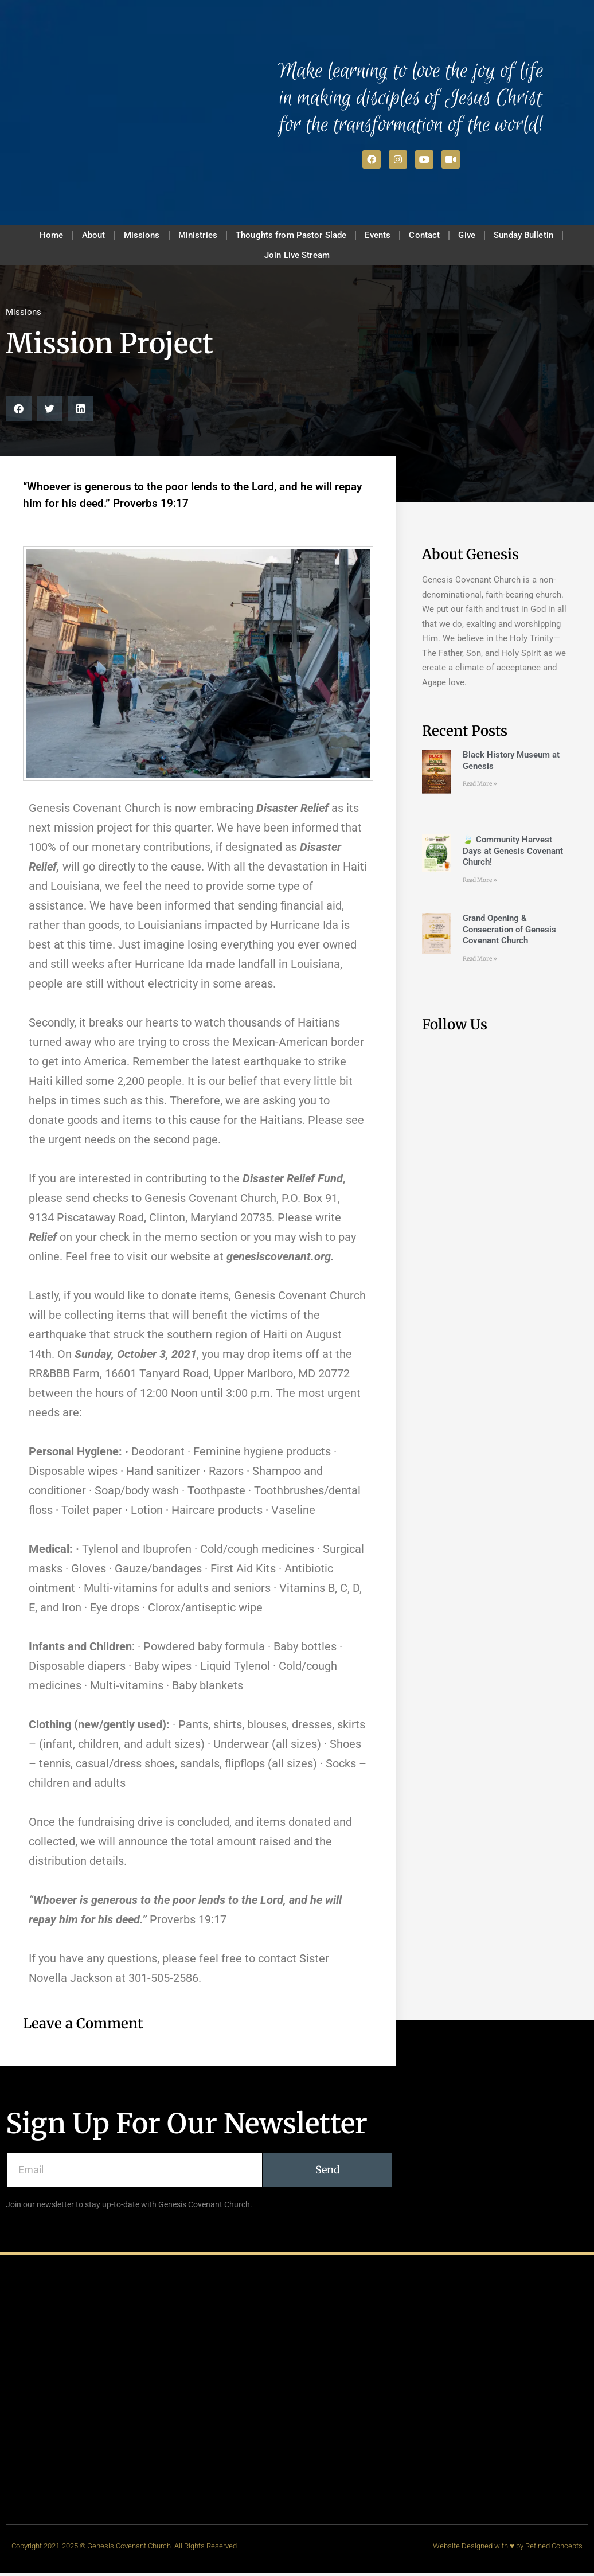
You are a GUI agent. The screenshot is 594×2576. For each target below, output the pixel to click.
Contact (434, 236)
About (79, 236)
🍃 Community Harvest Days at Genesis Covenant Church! (513, 854)
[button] (19, 413)
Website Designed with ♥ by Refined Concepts (508, 2549)
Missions (132, 236)
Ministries (193, 236)
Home (32, 236)
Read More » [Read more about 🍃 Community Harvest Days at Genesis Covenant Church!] (480, 883)
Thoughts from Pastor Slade (291, 236)
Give (482, 236)
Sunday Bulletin (543, 236)
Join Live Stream (297, 258)
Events (382, 236)
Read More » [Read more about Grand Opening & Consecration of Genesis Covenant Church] (480, 962)
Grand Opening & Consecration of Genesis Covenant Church (509, 933)
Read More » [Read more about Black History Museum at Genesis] (480, 787)
